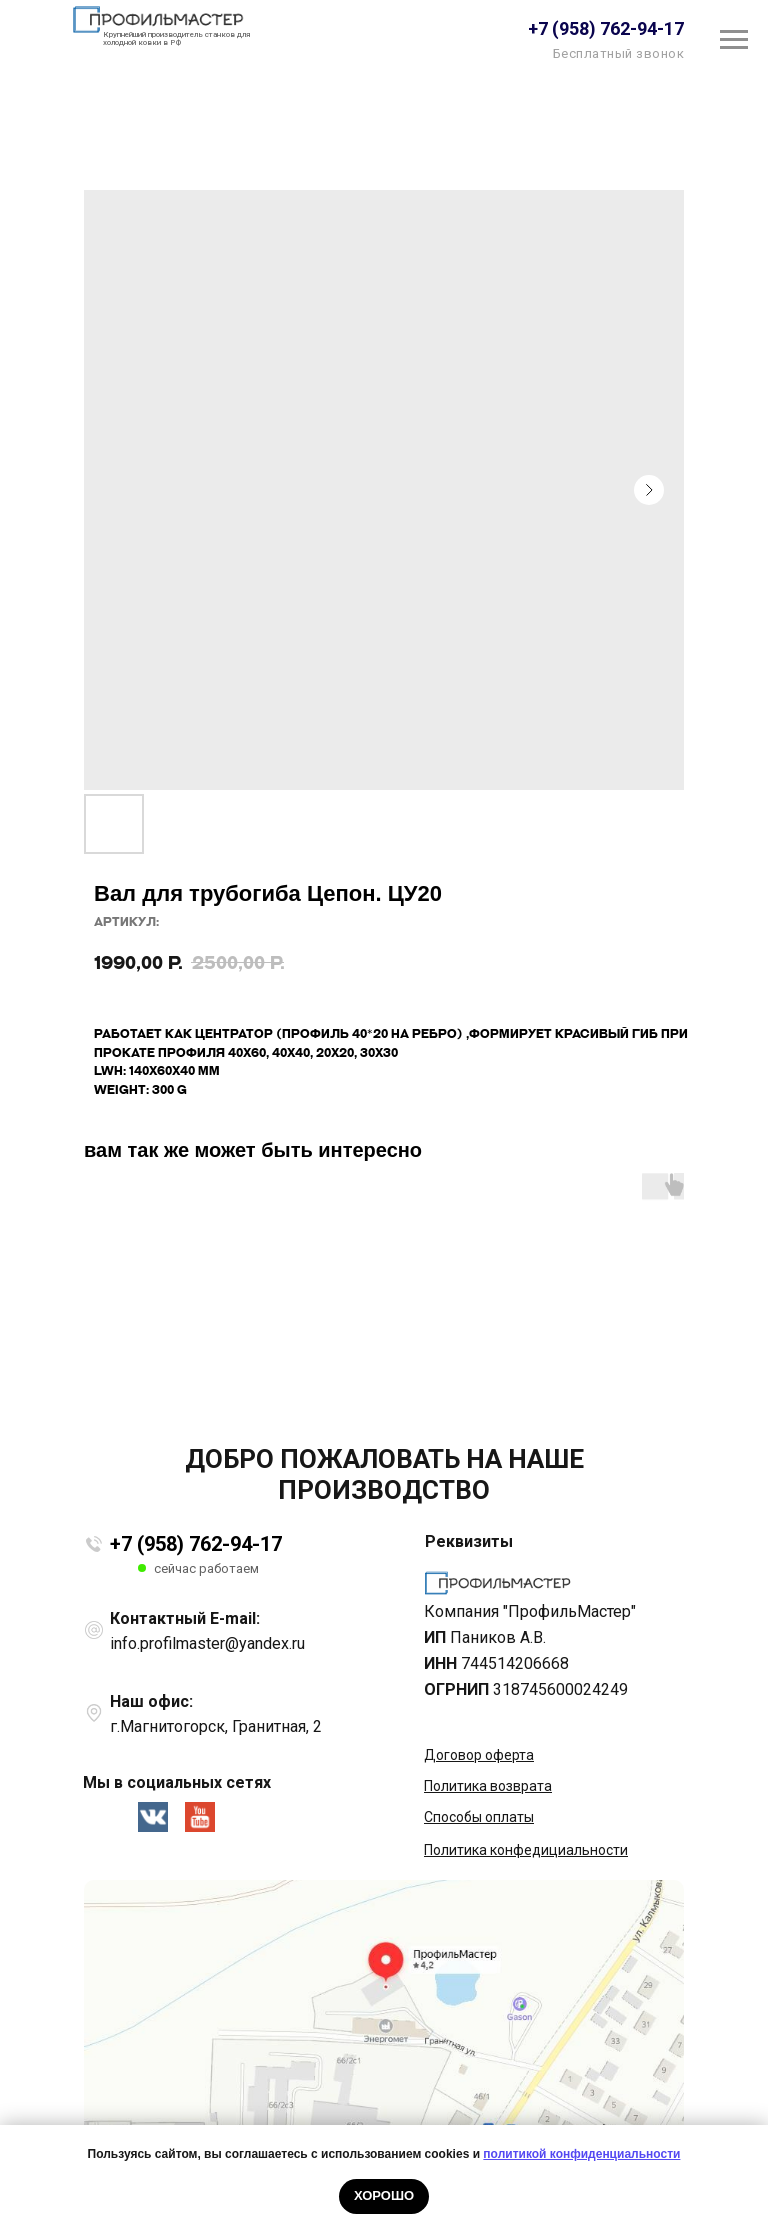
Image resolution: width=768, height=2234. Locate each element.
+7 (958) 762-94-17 (196, 1544)
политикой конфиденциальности (581, 2154)
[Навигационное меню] (734, 40)
